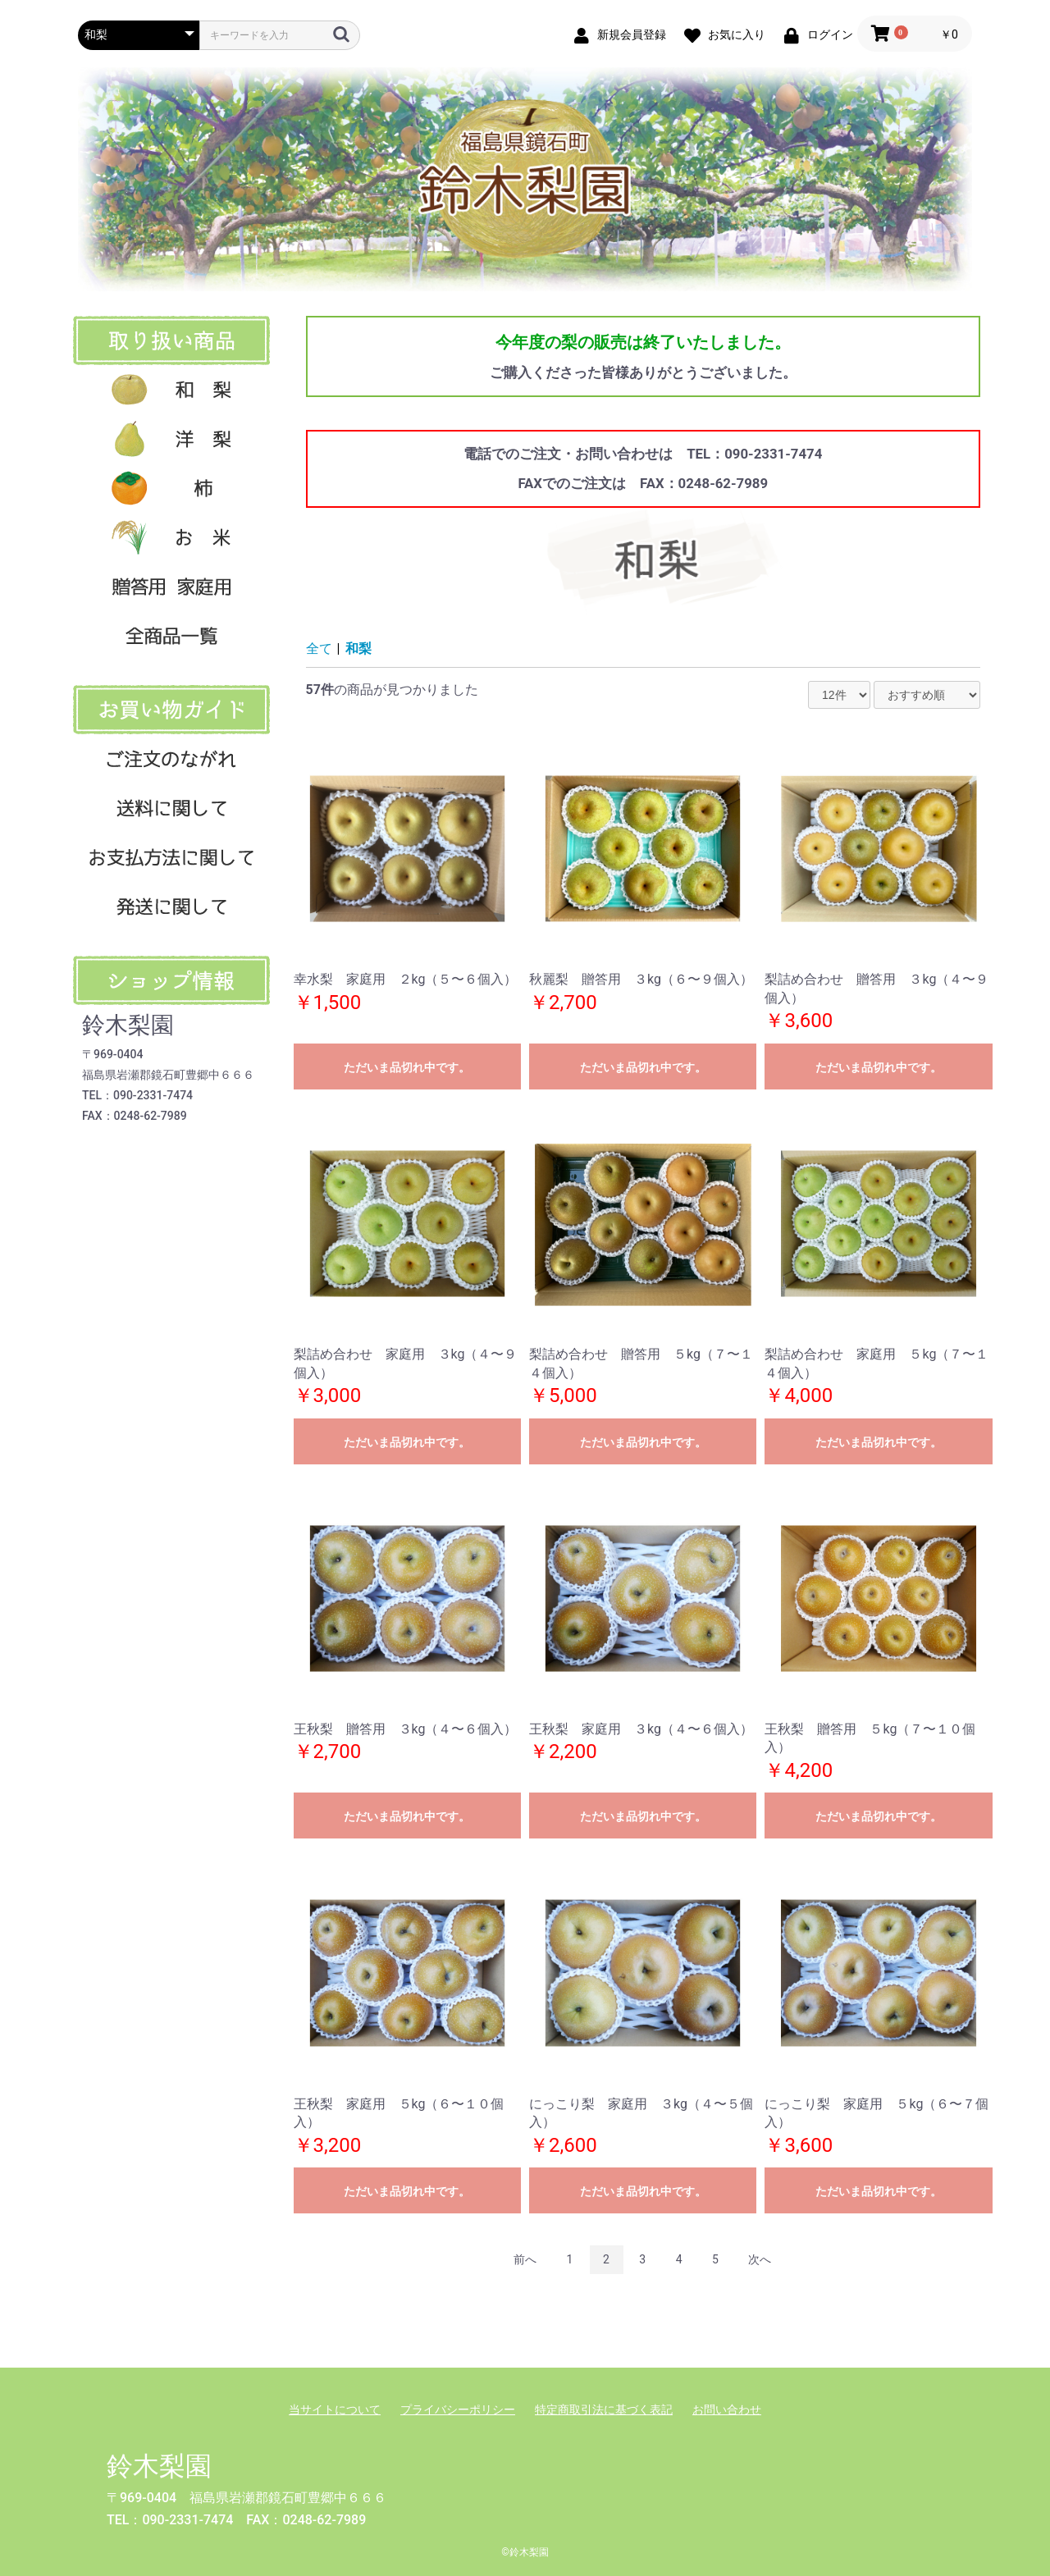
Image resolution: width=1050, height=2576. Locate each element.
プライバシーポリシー (457, 2409)
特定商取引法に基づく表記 (604, 2409)
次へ (759, 2259)
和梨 (358, 648)
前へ (525, 2259)
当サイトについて (335, 2409)
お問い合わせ (726, 2409)
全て (319, 648)
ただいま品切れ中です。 (407, 1067)
